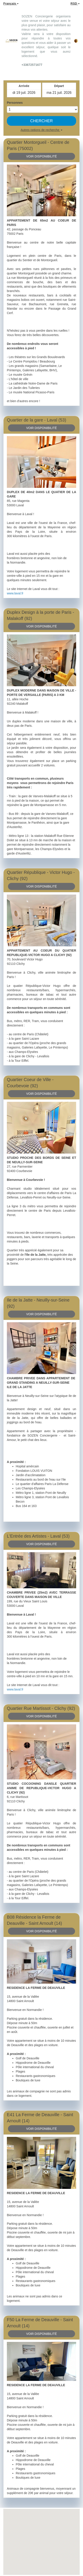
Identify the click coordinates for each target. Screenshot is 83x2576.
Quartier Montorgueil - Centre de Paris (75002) (38, 145)
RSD (75, 3)
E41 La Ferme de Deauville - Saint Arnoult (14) (40, 2117)
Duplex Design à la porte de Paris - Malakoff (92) (40, 615)
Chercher (41, 121)
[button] (57, 2536)
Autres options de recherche (41, 130)
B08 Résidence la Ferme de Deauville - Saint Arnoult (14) (34, 1920)
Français (11, 3)
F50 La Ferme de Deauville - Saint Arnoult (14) (40, 2322)
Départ (59, 86)
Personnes (15, 102)
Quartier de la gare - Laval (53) (36, 420)
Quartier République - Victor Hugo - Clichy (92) (41, 875)
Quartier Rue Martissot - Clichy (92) (41, 1708)
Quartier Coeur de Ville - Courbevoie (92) (30, 1082)
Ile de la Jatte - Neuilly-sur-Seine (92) (38, 1303)
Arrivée (24, 86)
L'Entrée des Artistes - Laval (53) (38, 1536)
